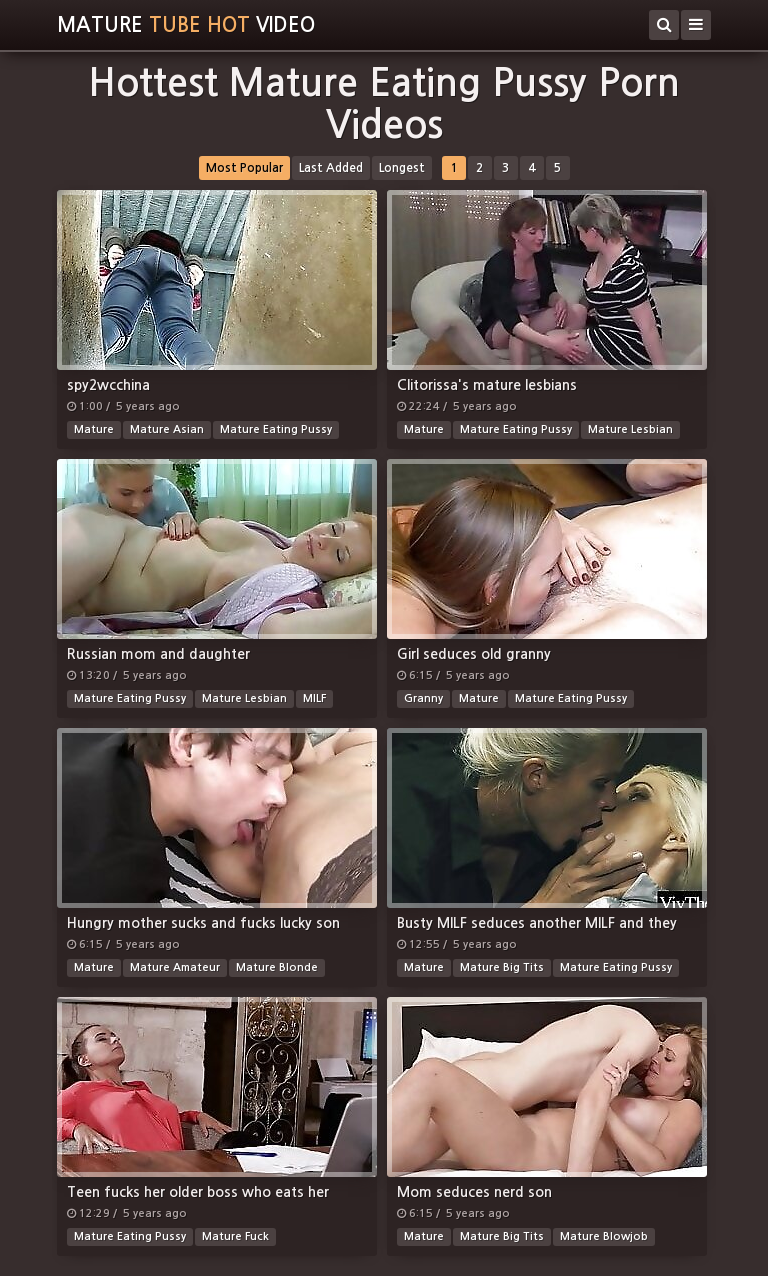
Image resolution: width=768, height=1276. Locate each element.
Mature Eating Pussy (276, 429)
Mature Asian (167, 429)
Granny (423, 698)
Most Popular (244, 168)
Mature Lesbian (630, 429)
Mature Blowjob (604, 1236)
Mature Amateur (175, 967)
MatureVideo (186, 25)
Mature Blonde (277, 967)
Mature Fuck (235, 1236)
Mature (94, 429)
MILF (314, 698)
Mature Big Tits (502, 967)
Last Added (331, 168)
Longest (402, 168)
